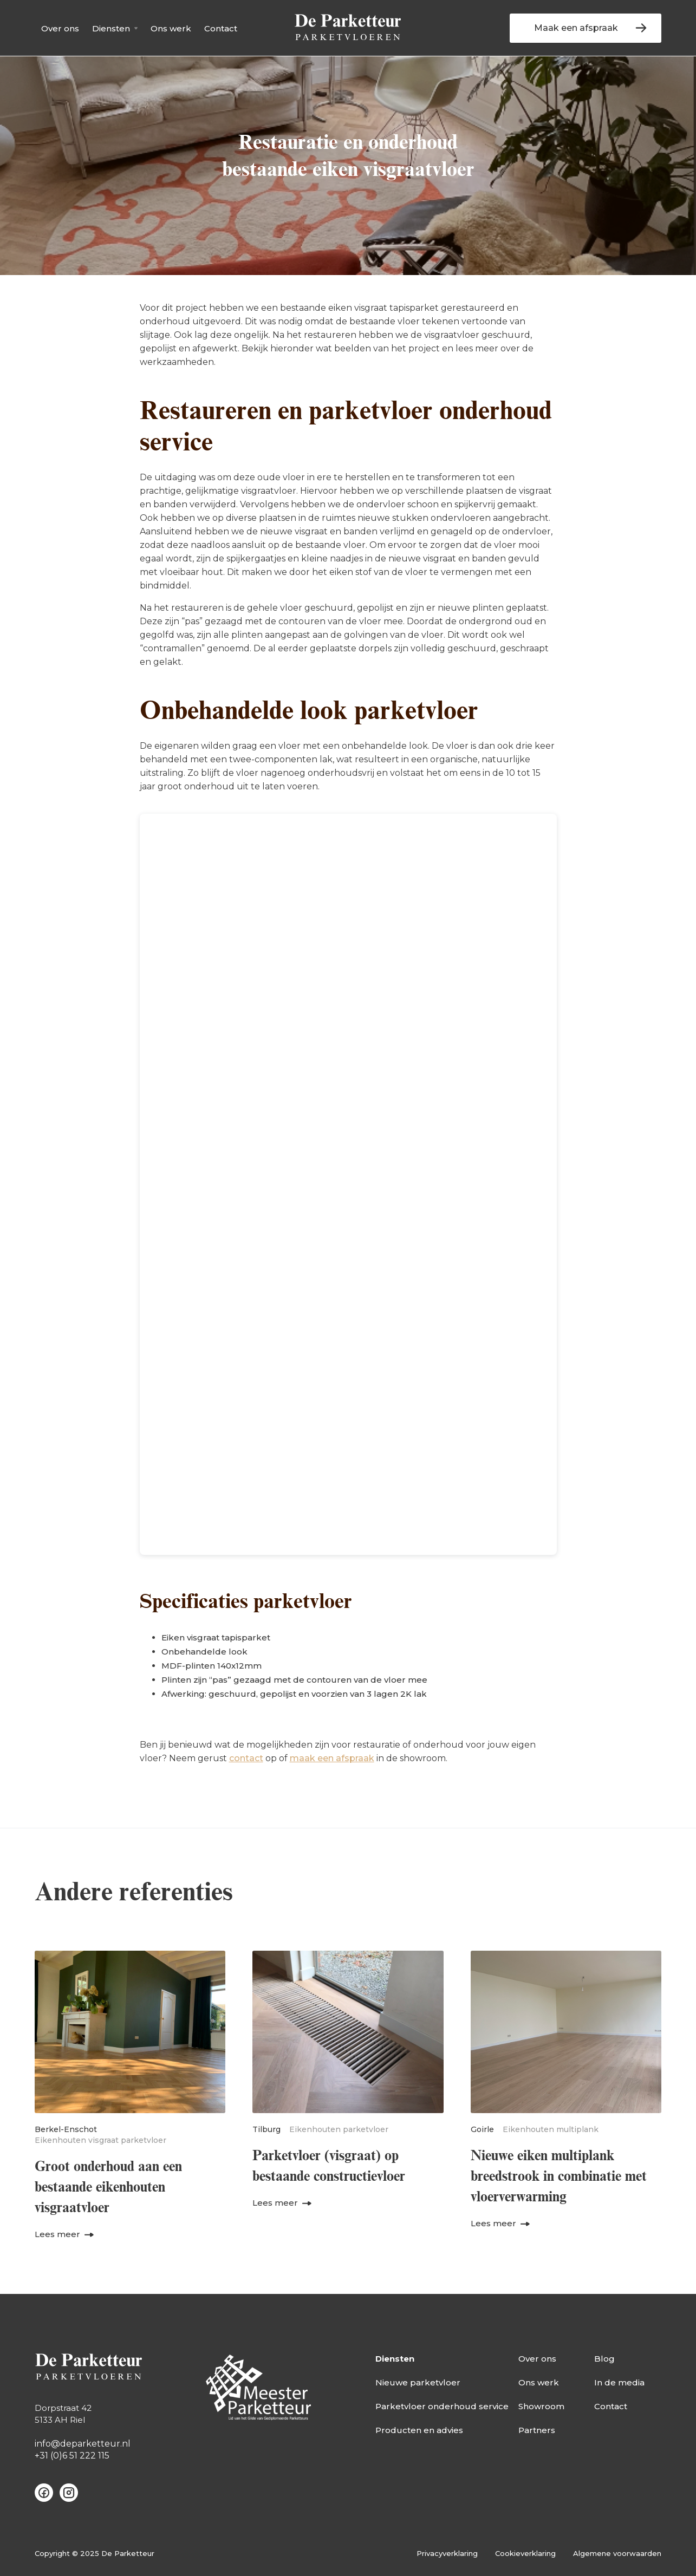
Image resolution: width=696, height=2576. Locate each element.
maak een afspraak (332, 1758)
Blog (604, 2358)
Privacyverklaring (447, 2553)
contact (246, 1758)
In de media (619, 2382)
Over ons (60, 28)
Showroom (541, 2406)
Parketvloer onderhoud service (442, 2406)
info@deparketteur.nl (83, 2443)
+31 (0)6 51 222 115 (72, 2455)
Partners (536, 2430)
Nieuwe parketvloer (417, 2382)
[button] (115, 28)
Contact (220, 28)
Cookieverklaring (525, 2553)
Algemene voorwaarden (617, 2553)
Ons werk (171, 28)
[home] (348, 27)
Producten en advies (419, 2430)
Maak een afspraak (576, 28)
